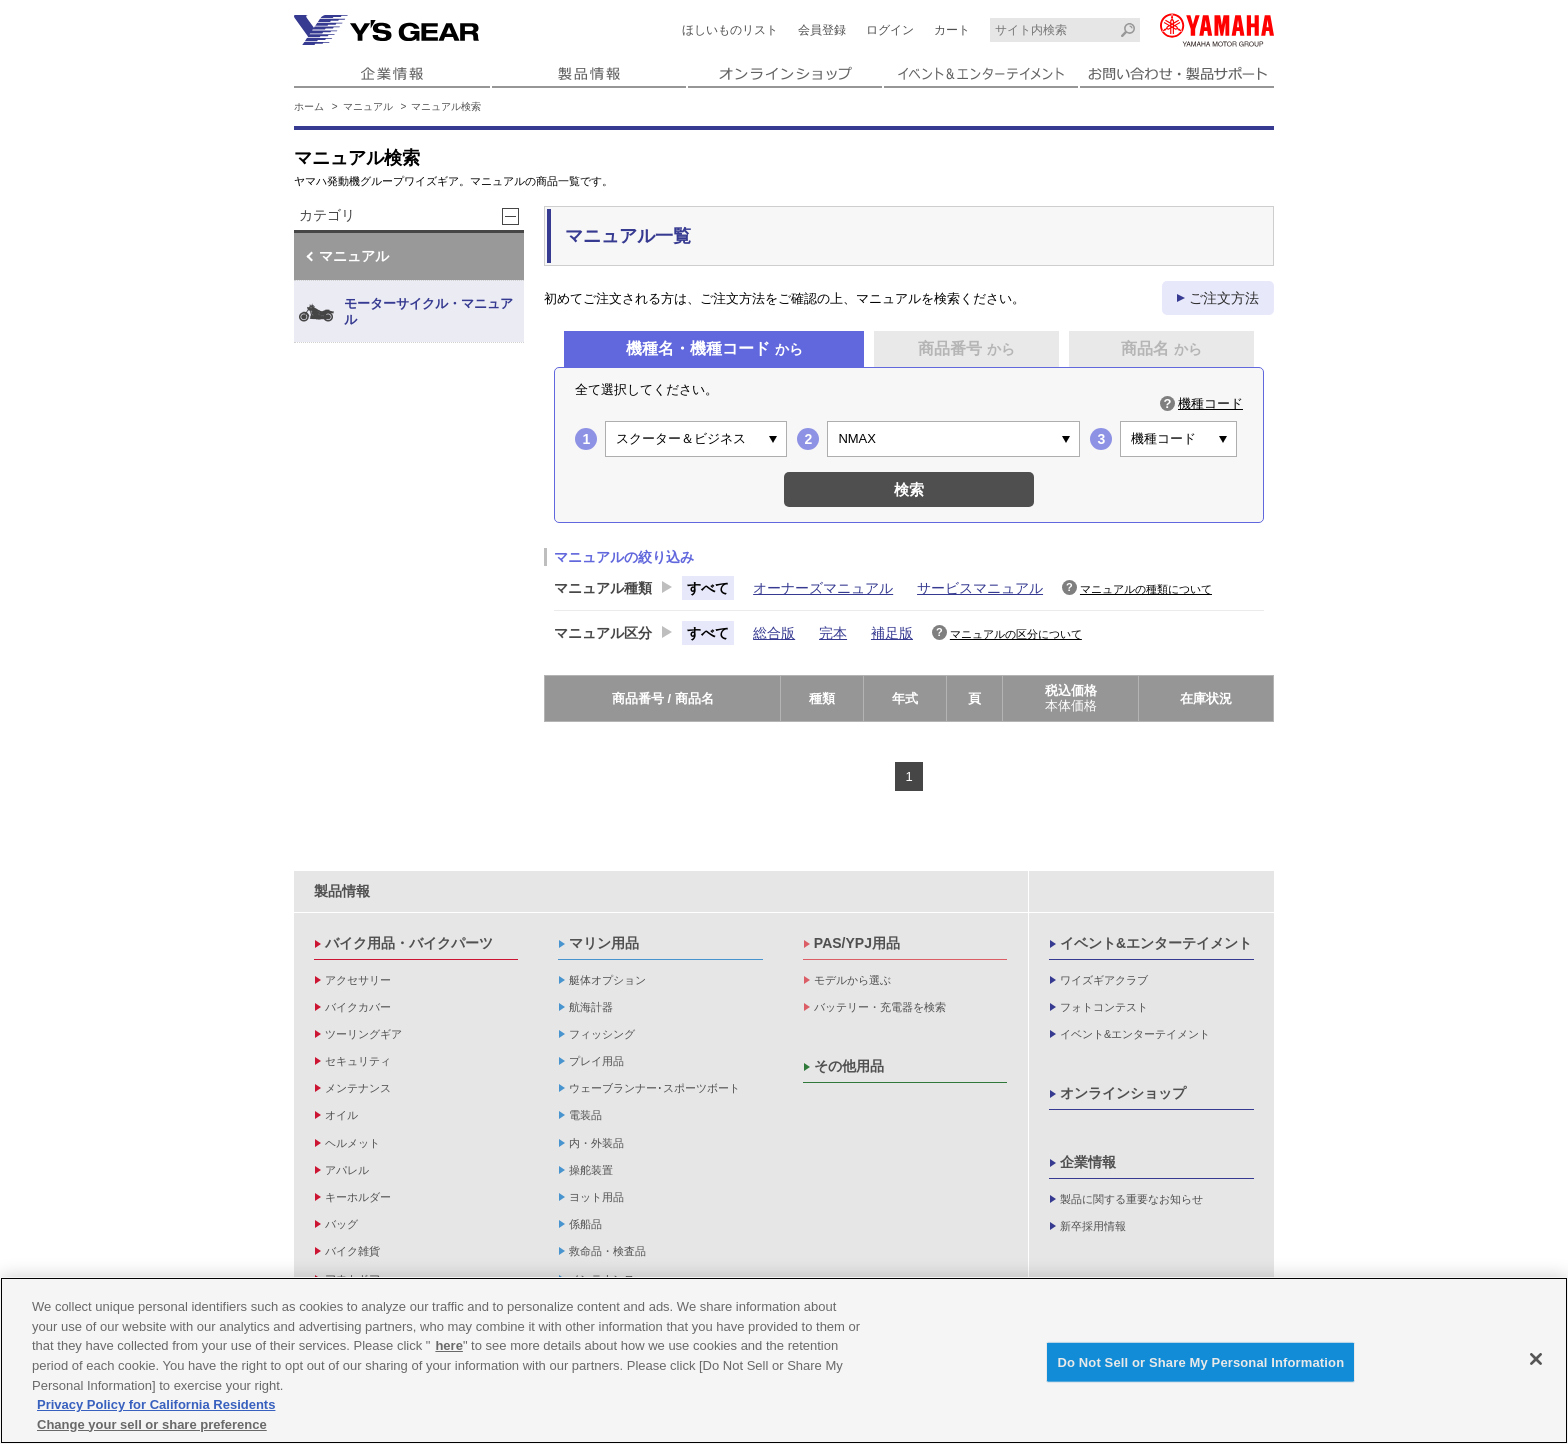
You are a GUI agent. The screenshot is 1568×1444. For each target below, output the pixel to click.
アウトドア (352, 1279)
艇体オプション (607, 980)
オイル (341, 1115)
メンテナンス (358, 1088)
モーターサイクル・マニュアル (406, 312)
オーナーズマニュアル (823, 588)
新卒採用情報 (1093, 1226)
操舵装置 (591, 1170)
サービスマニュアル (980, 588)
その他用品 (849, 1066)
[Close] (1536, 1362)
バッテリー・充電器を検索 (880, 1007)
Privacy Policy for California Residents (156, 1408)
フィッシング (602, 1034)
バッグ (341, 1224)
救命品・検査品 (607, 1251)
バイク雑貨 (352, 1251)
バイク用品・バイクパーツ (409, 943)
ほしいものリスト (730, 30)
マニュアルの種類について (1146, 589)
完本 (833, 633)
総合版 (774, 633)
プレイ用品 (596, 1061)
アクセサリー (358, 980)
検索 (909, 489)
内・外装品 (596, 1143)
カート (952, 30)
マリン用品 (604, 943)
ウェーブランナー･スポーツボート (654, 1088)
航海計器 (591, 1007)
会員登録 (822, 30)
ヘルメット (352, 1143)
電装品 (585, 1115)
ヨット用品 (596, 1197)
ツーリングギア (363, 1034)
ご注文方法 (1224, 298)
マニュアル (368, 106)
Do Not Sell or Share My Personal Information (1200, 1365)
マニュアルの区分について (1016, 634)
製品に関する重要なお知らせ (1131, 1199)
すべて (708, 588)
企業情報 (1088, 1162)
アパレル (347, 1170)
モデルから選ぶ (852, 980)
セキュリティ (358, 1061)
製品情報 (342, 891)
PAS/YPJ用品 (857, 943)
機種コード (1210, 403)
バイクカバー (358, 1007)
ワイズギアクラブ (1104, 980)
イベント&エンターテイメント (1156, 943)
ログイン (890, 30)
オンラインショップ (1123, 1093)
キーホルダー (358, 1197)
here (448, 1349)
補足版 (892, 633)
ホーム (309, 106)
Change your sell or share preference (152, 1427)
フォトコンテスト (1104, 1007)
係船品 (585, 1224)
